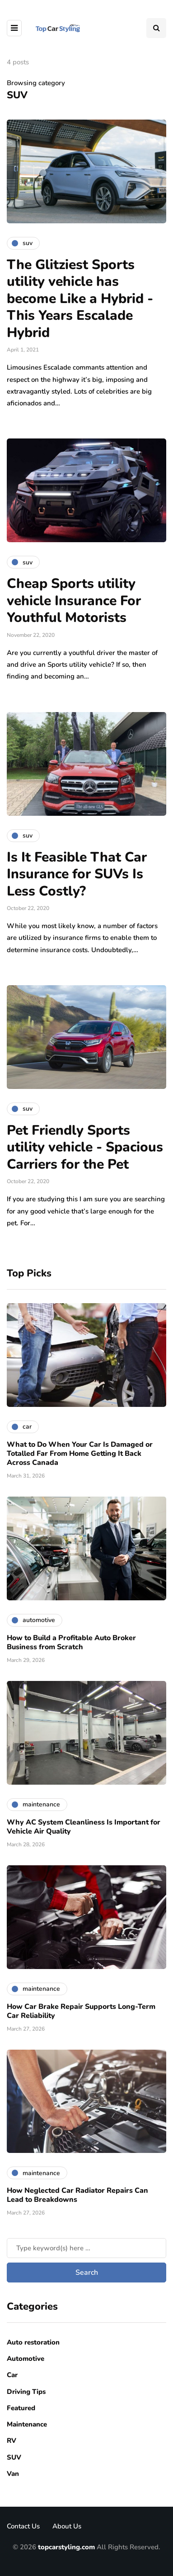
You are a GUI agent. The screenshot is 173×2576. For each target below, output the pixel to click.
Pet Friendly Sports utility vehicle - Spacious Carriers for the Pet (85, 1147)
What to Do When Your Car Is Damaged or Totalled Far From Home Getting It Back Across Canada (80, 1454)
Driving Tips (26, 2391)
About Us (66, 2526)
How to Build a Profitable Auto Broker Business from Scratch (71, 1642)
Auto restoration (33, 2342)
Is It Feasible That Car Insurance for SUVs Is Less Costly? (77, 874)
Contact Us (23, 2526)
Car (12, 2374)
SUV (14, 2457)
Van (13, 2473)
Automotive (25, 2358)
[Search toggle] (156, 28)
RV (11, 2440)
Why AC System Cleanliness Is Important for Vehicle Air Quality (83, 1826)
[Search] (86, 2248)
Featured (21, 2407)
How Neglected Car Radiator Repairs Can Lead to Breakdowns (77, 2195)
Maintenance (27, 2424)
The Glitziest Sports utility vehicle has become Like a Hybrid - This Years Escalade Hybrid (80, 298)
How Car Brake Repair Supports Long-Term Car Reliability (81, 2011)
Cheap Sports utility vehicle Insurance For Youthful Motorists (74, 600)
